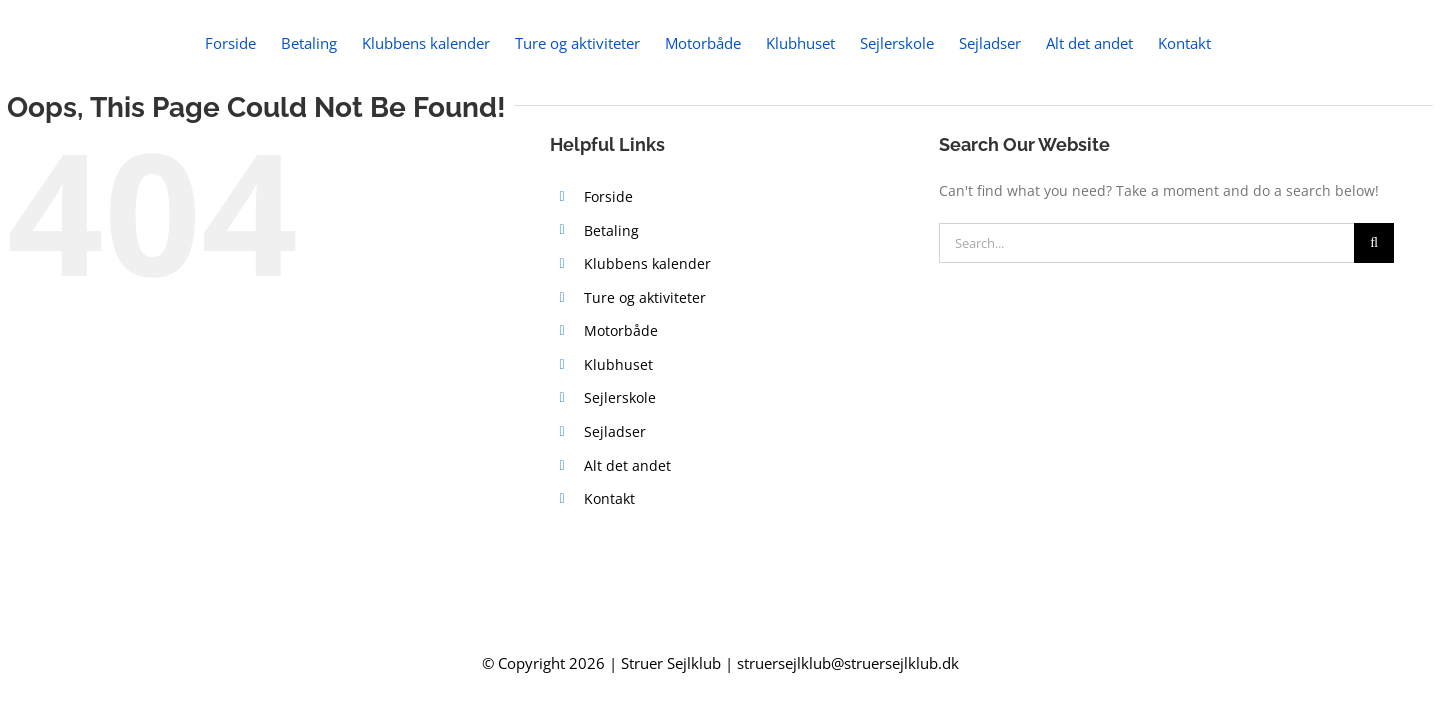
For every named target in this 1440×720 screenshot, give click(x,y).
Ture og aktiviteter (645, 297)
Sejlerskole (620, 397)
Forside (608, 196)
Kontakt (609, 498)
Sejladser (615, 431)
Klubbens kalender (647, 263)
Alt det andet (627, 465)
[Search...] (1146, 243)
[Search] (1374, 243)
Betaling (611, 230)
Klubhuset (618, 364)
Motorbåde (621, 330)
